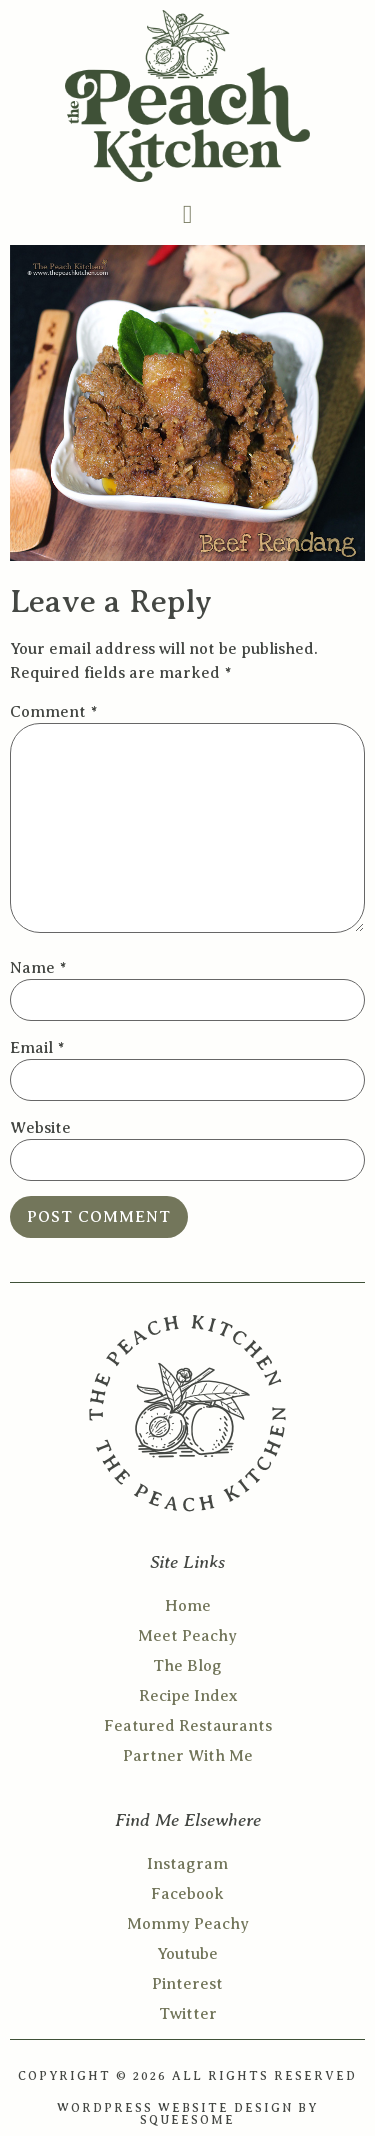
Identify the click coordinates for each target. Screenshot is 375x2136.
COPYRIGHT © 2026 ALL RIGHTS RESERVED (187, 2076)
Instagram (187, 1864)
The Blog (187, 1666)
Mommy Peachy (188, 1924)
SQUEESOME (187, 2120)
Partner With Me (188, 1756)
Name (38, 968)
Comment (53, 712)
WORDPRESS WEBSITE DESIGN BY (187, 2108)
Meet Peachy (187, 1636)
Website (40, 1128)
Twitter (188, 2014)
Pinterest (187, 1984)
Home (188, 1606)
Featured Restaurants (188, 1726)
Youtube (187, 1954)
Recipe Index (188, 1696)
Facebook (187, 1894)
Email (37, 1048)
